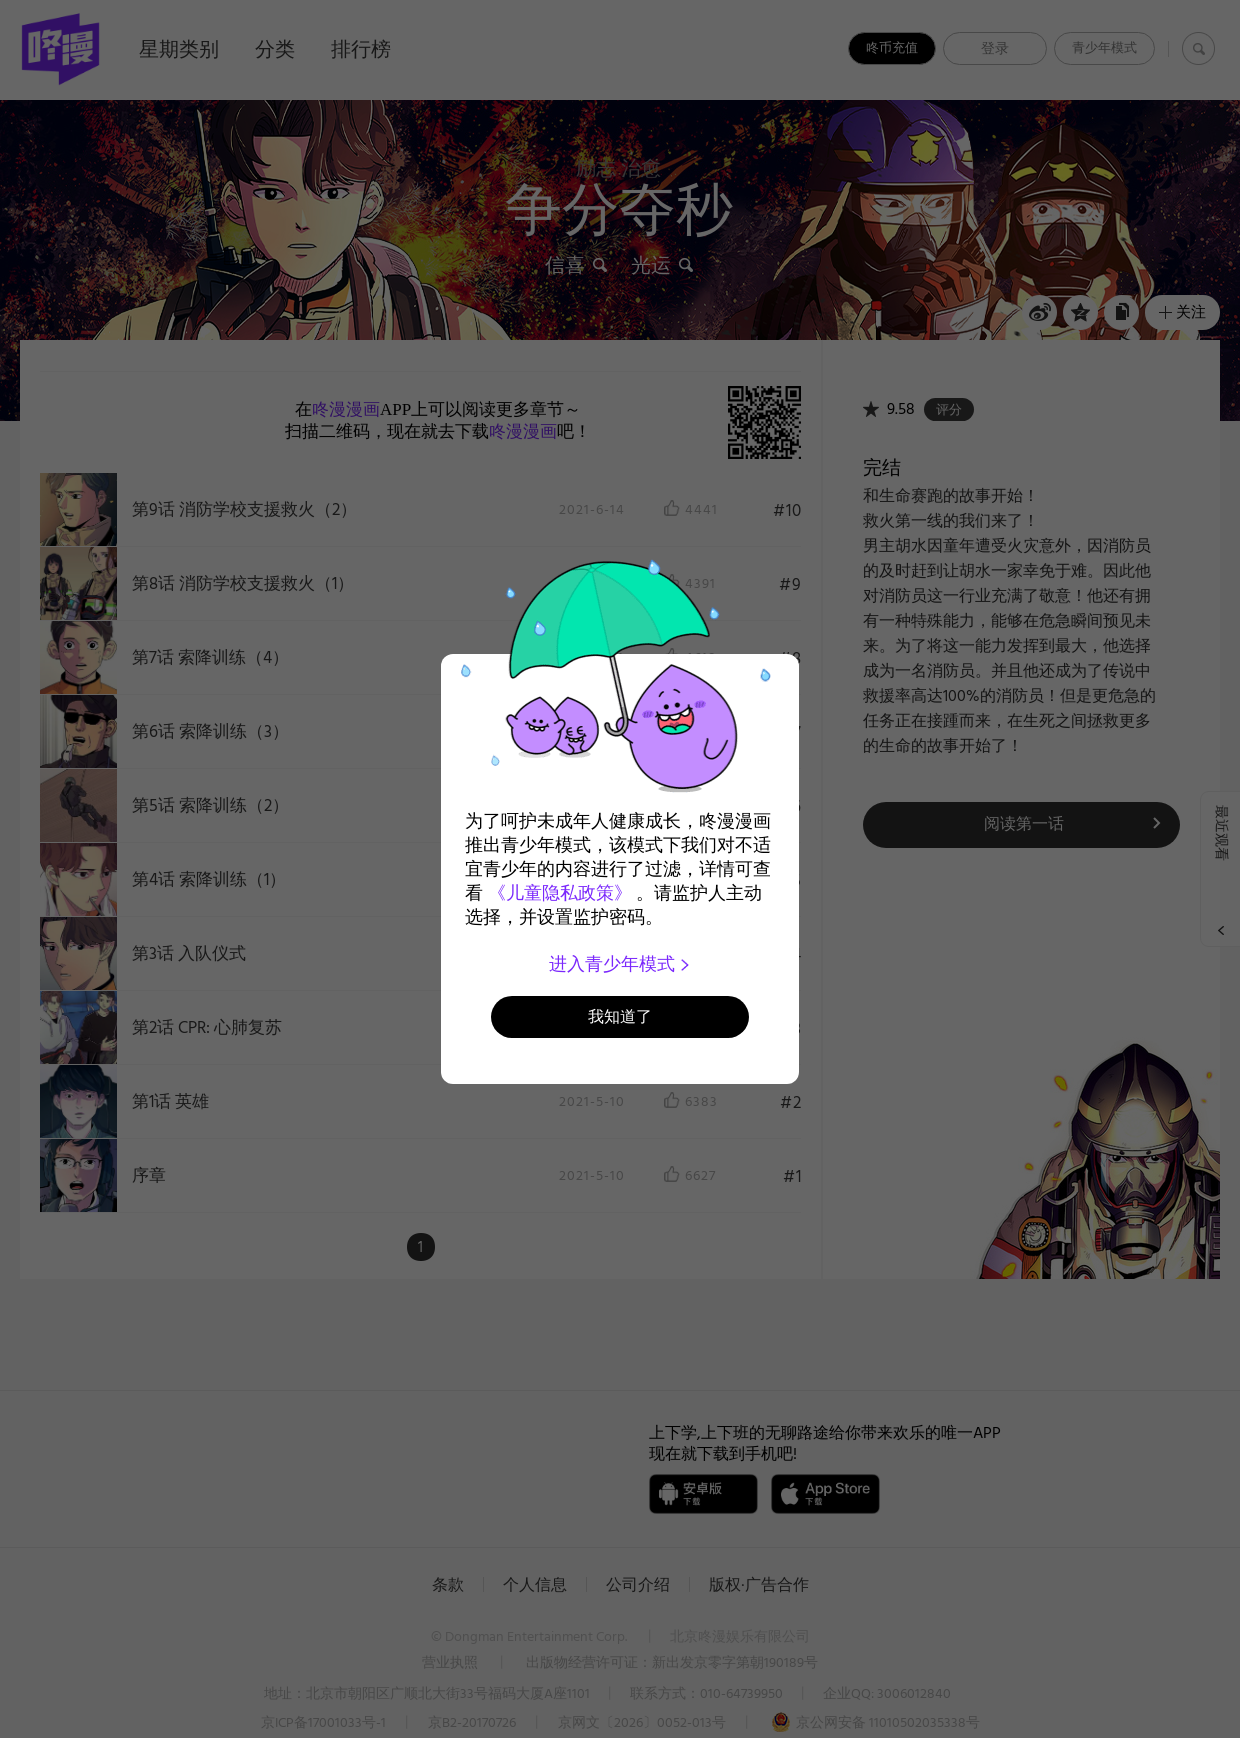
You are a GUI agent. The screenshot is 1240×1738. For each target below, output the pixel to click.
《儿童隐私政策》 (560, 893)
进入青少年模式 (620, 964)
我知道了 (620, 1016)
